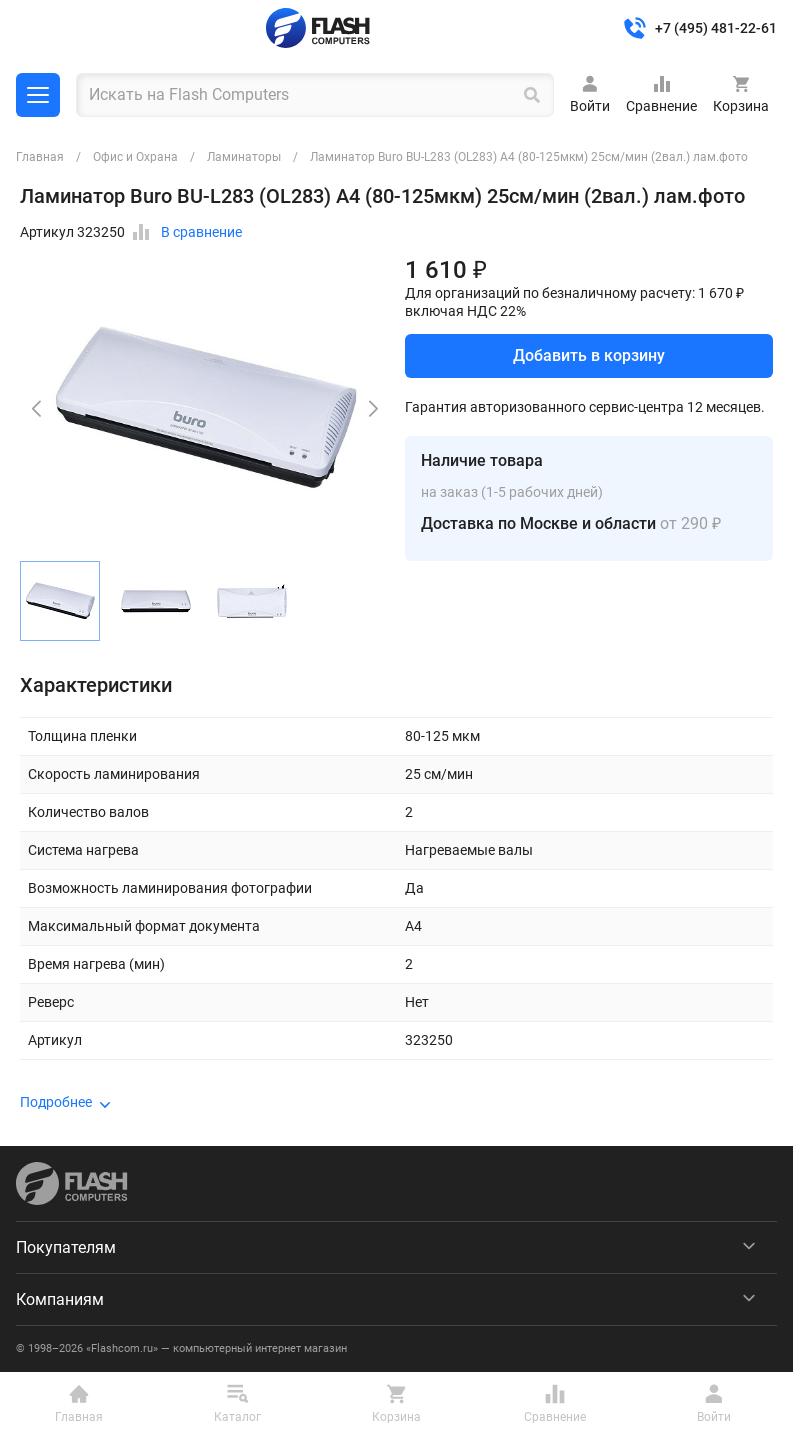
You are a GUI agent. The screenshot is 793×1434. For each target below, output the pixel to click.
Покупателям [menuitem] (66, 1247)
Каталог (38, 95)
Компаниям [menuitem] (60, 1299)
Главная (40, 157)
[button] (373, 409)
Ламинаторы (244, 157)
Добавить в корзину (589, 355)
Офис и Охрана (135, 157)
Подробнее (56, 1102)
